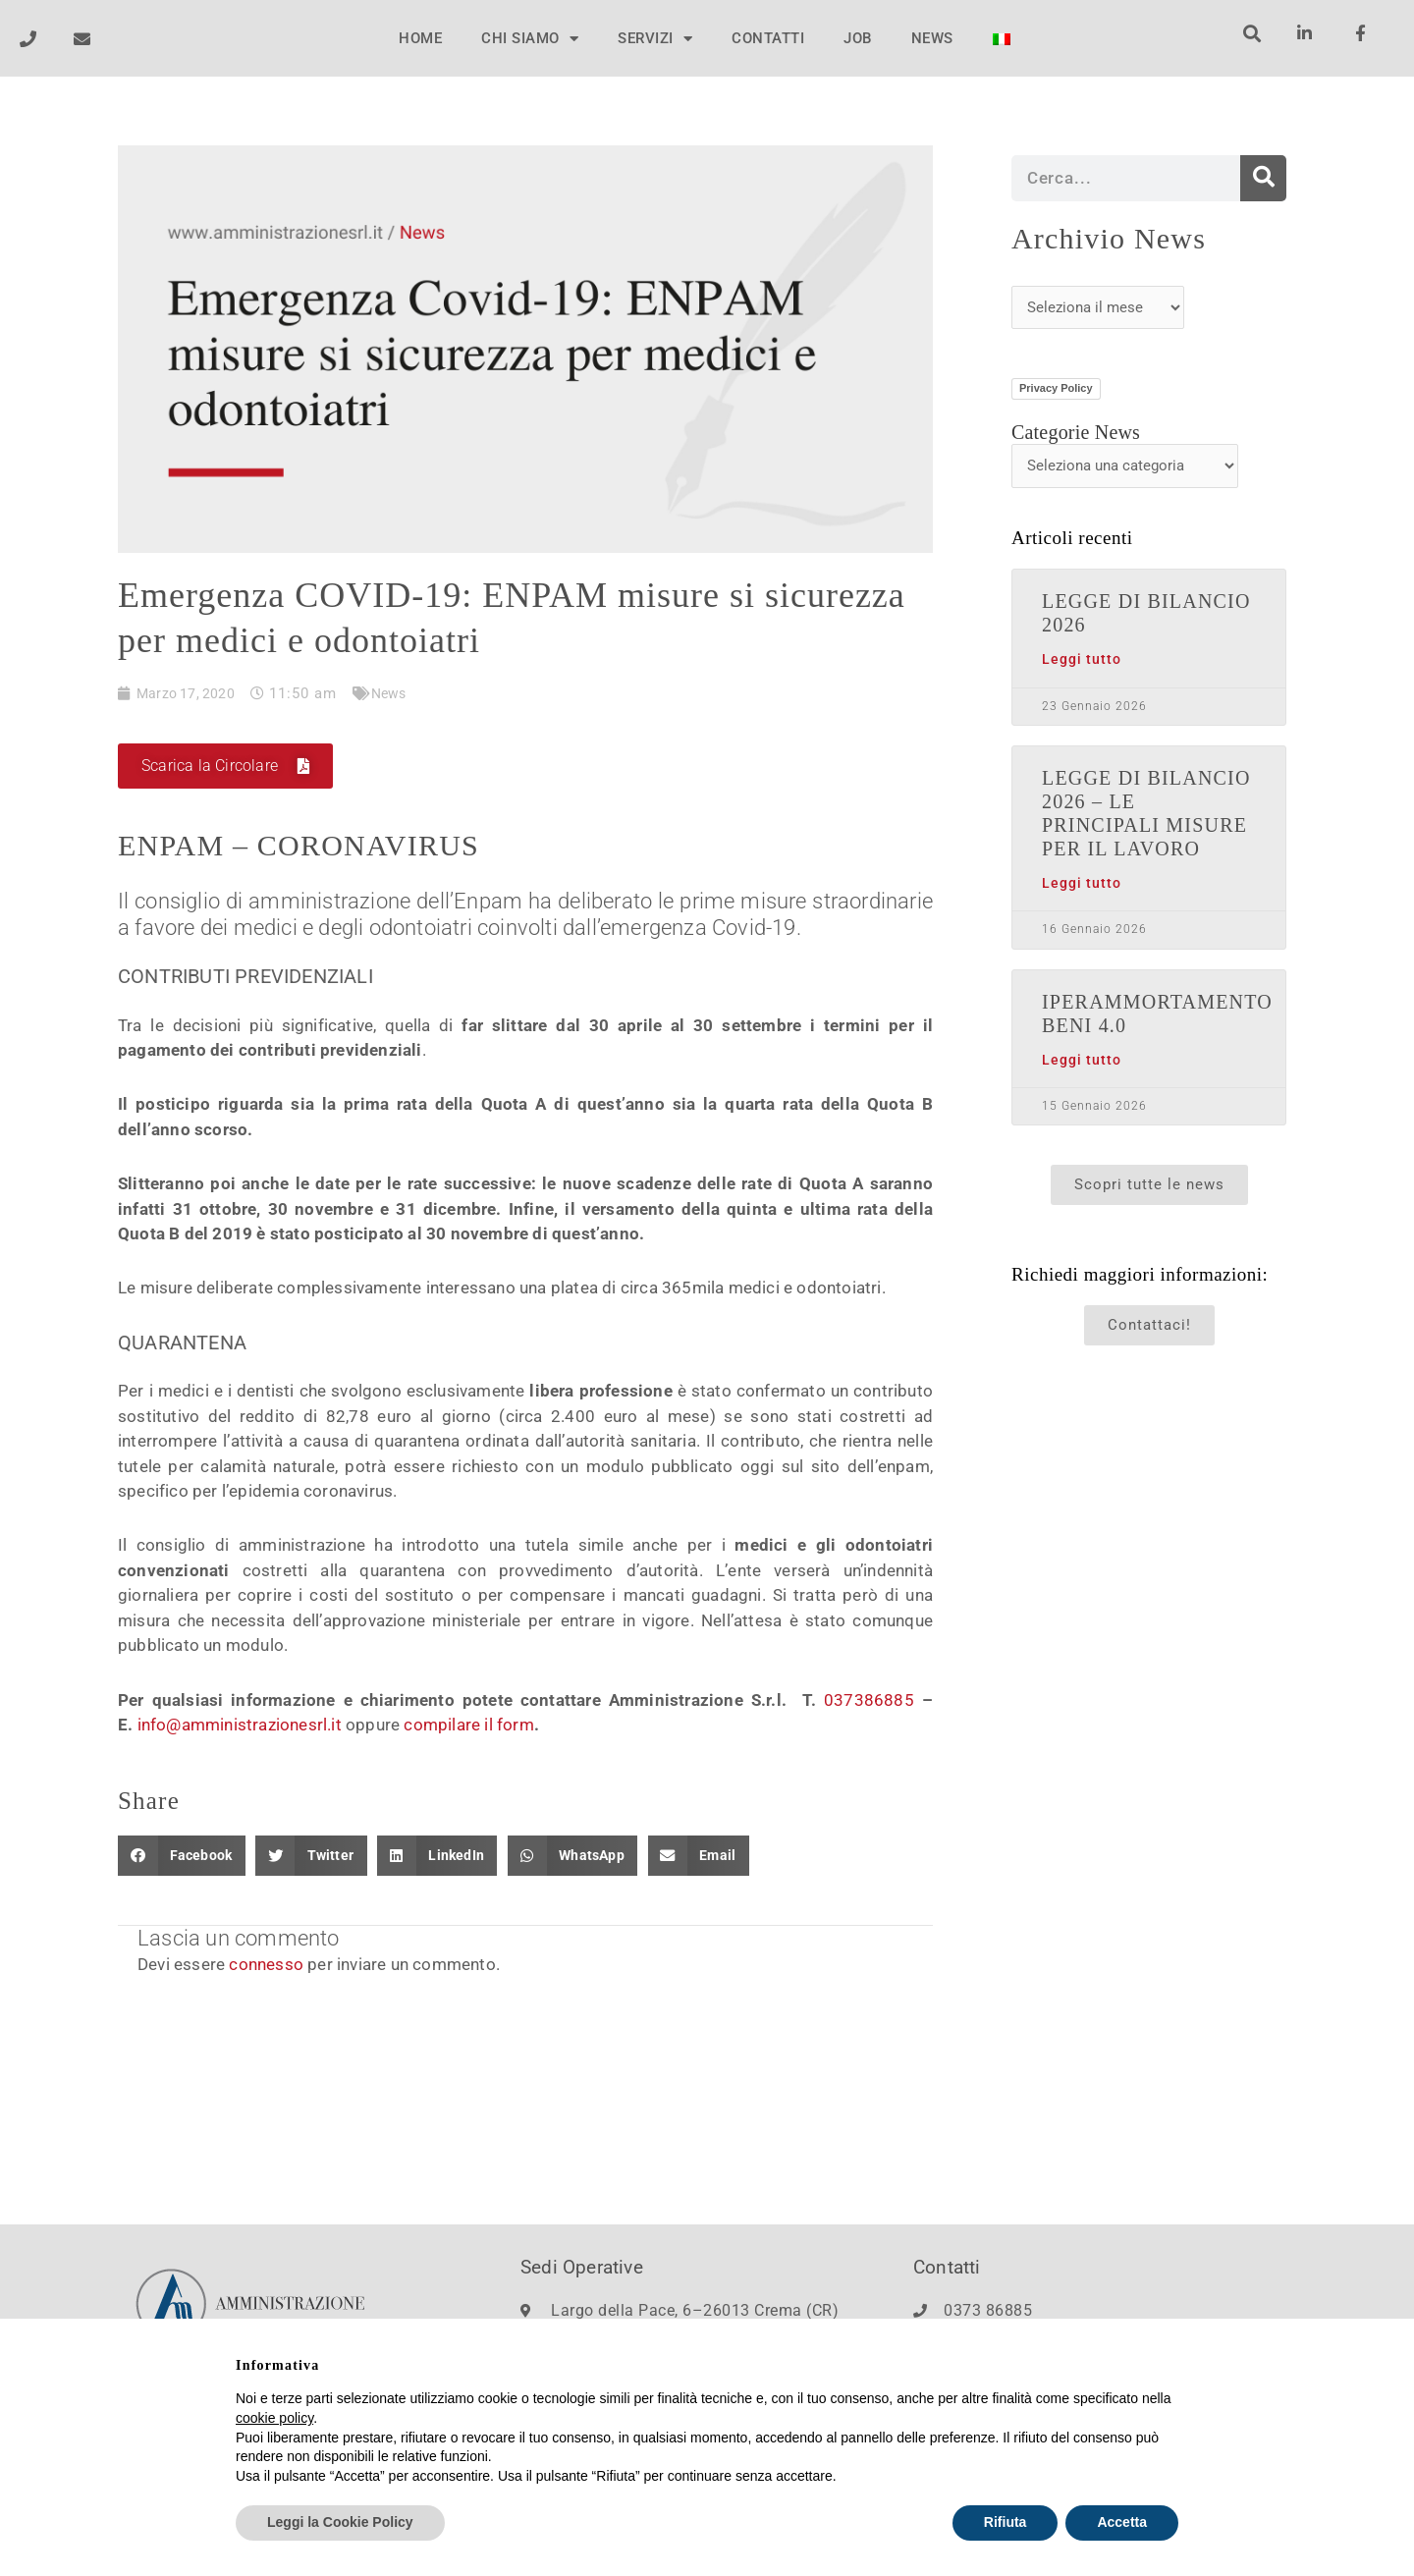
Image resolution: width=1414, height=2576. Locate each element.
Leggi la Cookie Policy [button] (340, 2523)
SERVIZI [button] (655, 39)
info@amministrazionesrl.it (239, 1726)
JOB (857, 38)
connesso (266, 1966)
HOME (420, 38)
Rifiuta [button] (1005, 2523)
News (394, 694)
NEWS (932, 38)
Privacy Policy (1056, 388)
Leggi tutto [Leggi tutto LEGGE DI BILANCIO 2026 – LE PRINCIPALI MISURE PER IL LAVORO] (1081, 883)
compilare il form (468, 1726)
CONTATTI (768, 38)
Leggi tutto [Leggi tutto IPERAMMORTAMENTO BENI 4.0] (1081, 1060)
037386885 (869, 1701)
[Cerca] (1263, 178)
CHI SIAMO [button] (529, 39)
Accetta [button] (1122, 2523)
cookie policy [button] (274, 2418)
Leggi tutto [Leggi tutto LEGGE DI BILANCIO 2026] (1081, 659)
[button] (1251, 33)
